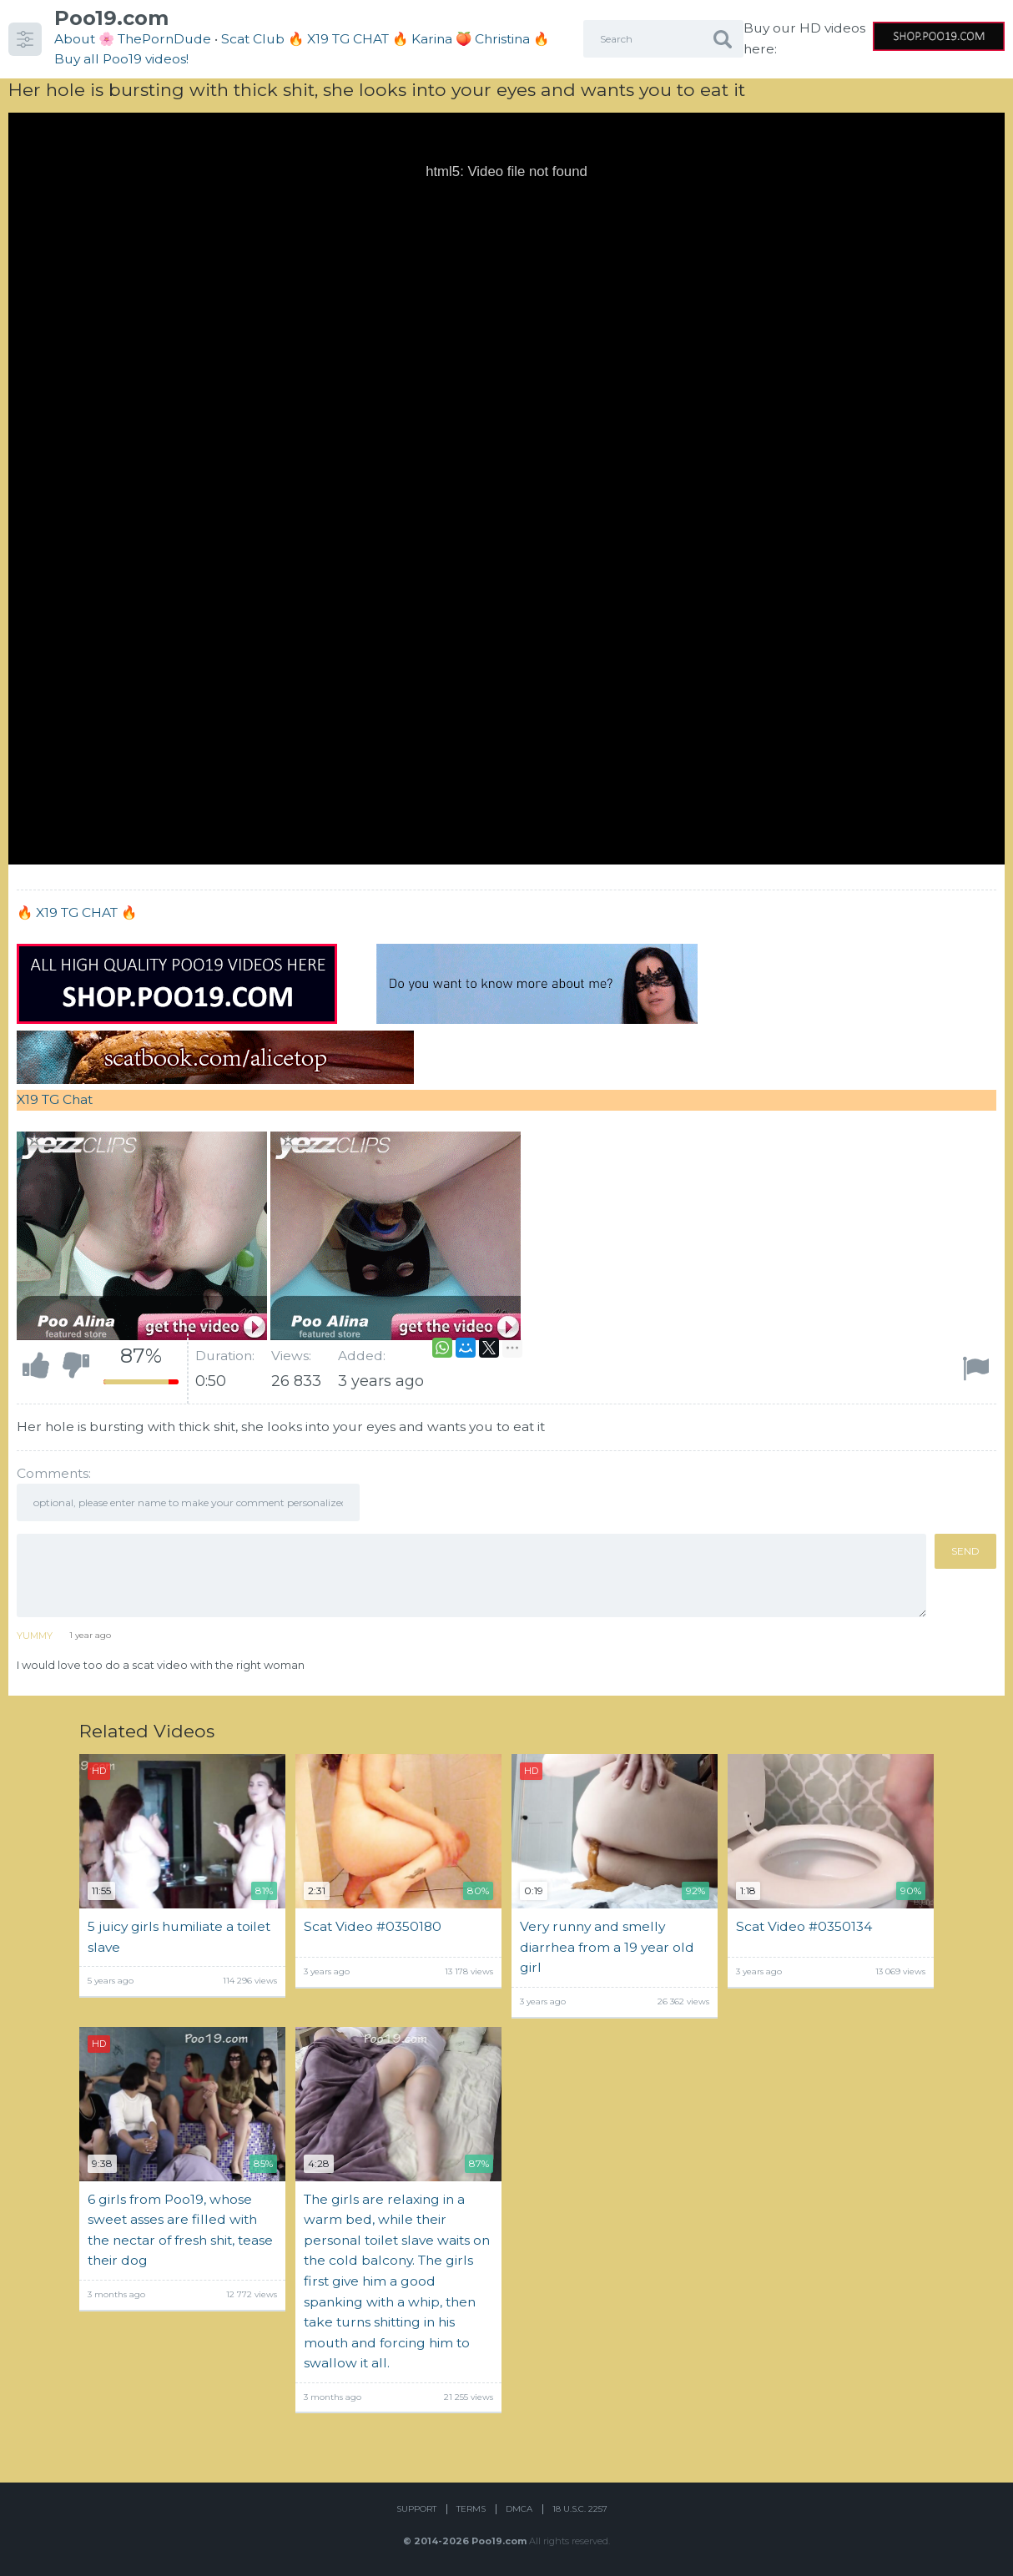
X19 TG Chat (55, 1099)
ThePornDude (164, 39)
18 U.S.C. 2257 (579, 2508)
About (74, 39)
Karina (431, 39)
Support (416, 2508)
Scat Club (253, 39)
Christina (502, 39)
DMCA (519, 2508)
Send (965, 1551)
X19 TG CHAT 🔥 (86, 912)
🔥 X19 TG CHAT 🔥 (349, 39)
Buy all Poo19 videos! (121, 59)
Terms (471, 2508)
